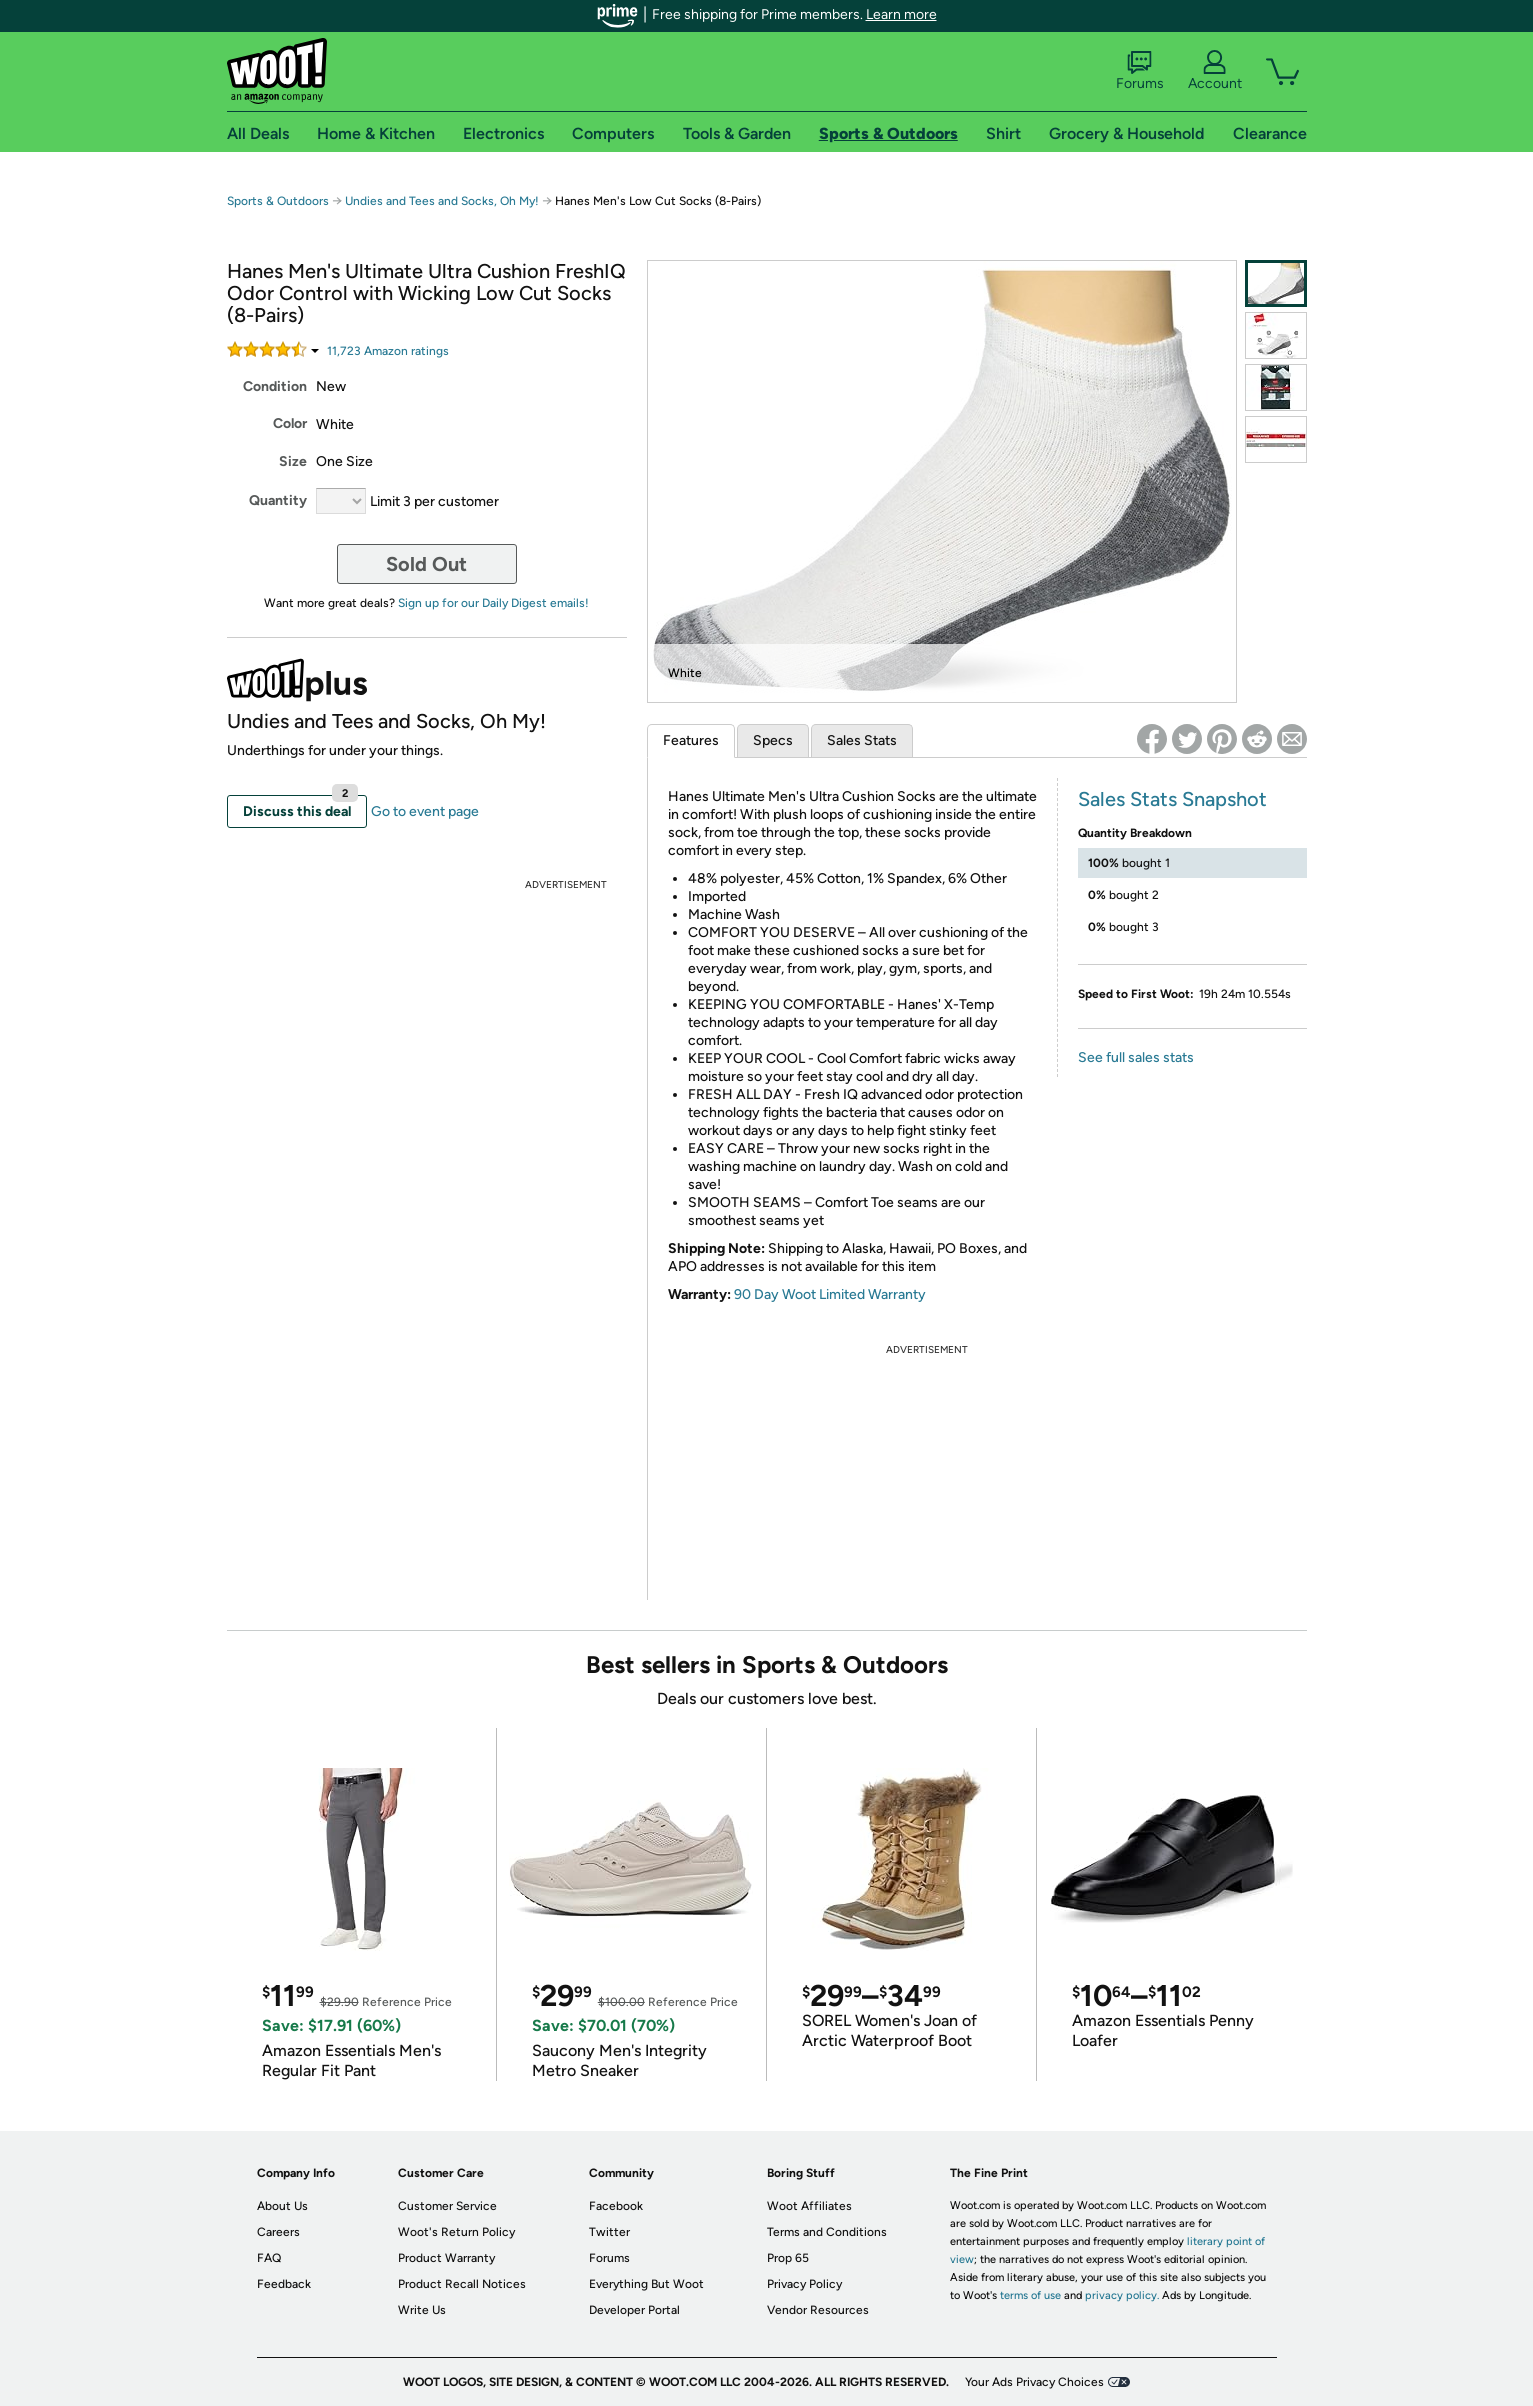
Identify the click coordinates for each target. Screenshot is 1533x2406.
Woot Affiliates (809, 2206)
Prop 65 (788, 2258)
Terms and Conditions (827, 2232)
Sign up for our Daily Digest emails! (493, 603)
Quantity (278, 500)
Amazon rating (388, 351)
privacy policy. (1122, 2295)
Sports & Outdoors (278, 201)
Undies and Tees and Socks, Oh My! (442, 201)
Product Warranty (446, 2258)
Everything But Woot (646, 2284)
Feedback (284, 2284)
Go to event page (425, 811)
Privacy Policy (804, 2284)
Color (290, 423)
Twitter (609, 2232)
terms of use (1030, 2295)
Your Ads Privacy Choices (1034, 2382)
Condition (275, 386)
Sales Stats (862, 740)
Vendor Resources (818, 2310)
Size (293, 461)
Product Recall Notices (462, 2284)
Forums (1140, 71)
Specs (773, 740)
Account (1215, 71)
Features (691, 740)
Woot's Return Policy (456, 2232)
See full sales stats (1136, 1057)
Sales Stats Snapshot (1172, 799)
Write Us (422, 2310)
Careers (278, 2232)
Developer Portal (634, 2310)
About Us (282, 2206)
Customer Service (447, 2206)
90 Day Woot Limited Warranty (830, 1294)
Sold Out (426, 564)
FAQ (269, 2258)
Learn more (901, 14)
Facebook (616, 2206)
